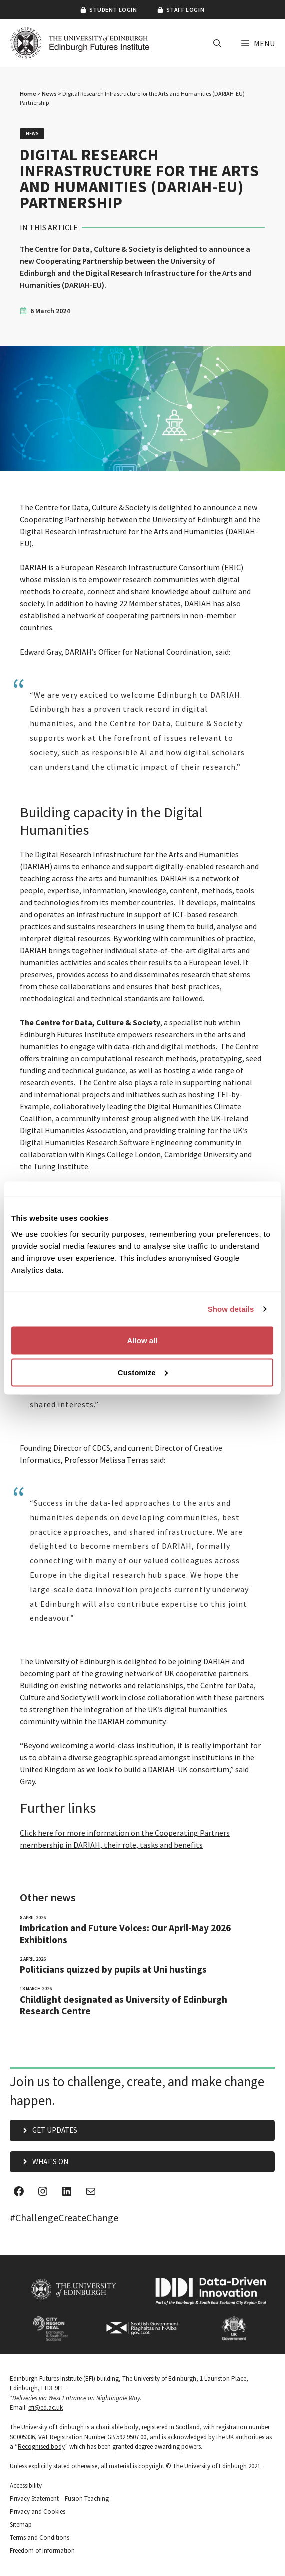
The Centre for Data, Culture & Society (90, 1022)
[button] (218, 43)
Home (28, 93)
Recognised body (41, 2446)
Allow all (143, 1340)
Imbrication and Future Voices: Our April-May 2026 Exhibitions (125, 1934)
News (49, 93)
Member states (154, 603)
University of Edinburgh (192, 519)
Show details (231, 1309)
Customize (143, 1372)
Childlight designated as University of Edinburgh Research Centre (124, 2005)
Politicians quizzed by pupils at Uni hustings (113, 1969)
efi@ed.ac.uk (45, 2407)
